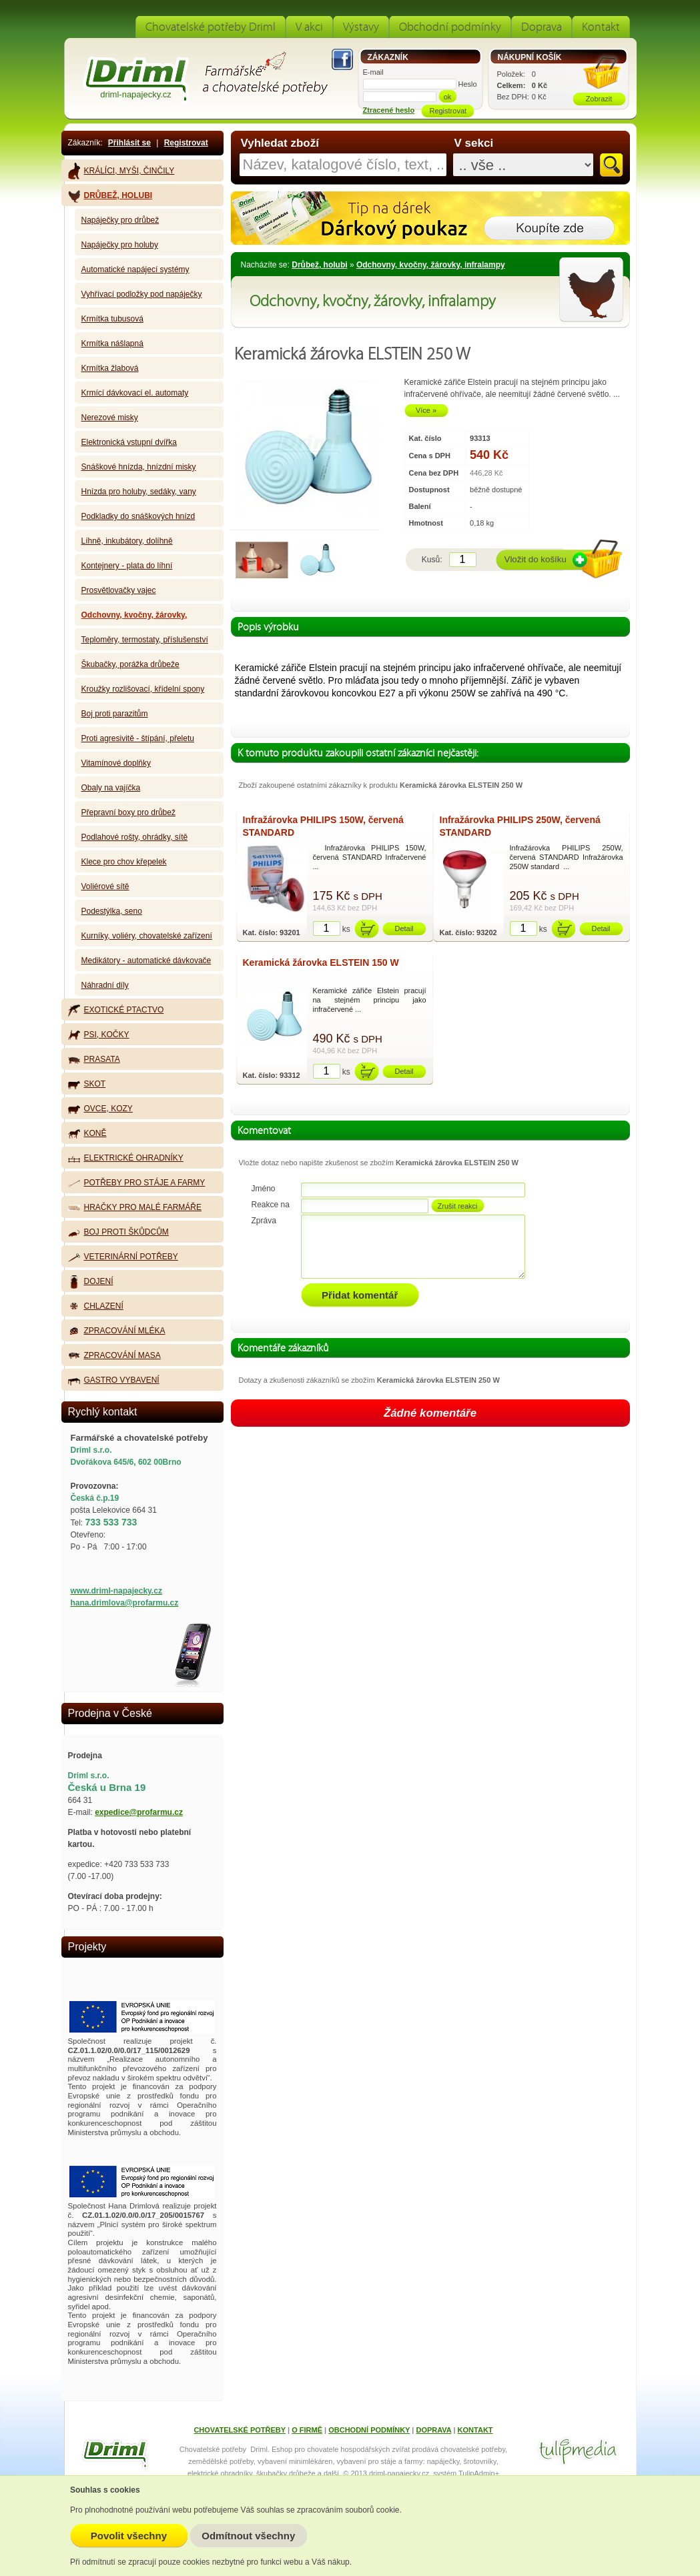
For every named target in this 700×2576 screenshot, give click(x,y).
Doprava (541, 27)
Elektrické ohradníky (126, 1158)
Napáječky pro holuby (119, 244)
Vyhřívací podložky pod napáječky (141, 294)
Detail (403, 928)
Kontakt (601, 27)
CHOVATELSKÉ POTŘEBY (240, 2430)
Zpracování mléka (116, 1331)
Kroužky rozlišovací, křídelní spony (143, 689)
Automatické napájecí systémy (135, 269)
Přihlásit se (129, 142)
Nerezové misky (109, 417)
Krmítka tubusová (112, 319)
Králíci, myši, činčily (121, 171)
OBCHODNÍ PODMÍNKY (369, 2430)
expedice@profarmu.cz (139, 1812)
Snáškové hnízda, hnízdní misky (138, 467)
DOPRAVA (433, 2430)
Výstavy (361, 27)
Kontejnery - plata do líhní (127, 565)
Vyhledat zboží (280, 143)
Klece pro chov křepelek (124, 861)
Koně (87, 1134)
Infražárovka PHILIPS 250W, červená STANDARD (520, 826)
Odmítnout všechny (248, 2535)
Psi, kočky (98, 1035)
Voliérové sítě (105, 886)
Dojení (90, 1282)
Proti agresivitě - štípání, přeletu (137, 738)
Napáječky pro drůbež (120, 220)
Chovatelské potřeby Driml (210, 27)
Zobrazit (599, 99)
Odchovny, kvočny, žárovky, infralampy (430, 264)
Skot (87, 1084)
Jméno (264, 1188)
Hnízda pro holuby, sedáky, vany (138, 491)
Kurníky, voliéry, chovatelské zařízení (146, 935)
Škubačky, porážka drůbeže (130, 664)
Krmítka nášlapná (112, 343)
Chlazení (95, 1306)
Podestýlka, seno (111, 911)
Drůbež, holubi (319, 264)
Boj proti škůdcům (118, 1232)
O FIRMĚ (307, 2430)
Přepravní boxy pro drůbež (128, 812)
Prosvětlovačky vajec (118, 590)
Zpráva (264, 1220)
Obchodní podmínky (450, 27)
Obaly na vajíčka (111, 787)
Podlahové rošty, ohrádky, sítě (134, 837)
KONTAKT (475, 2430)
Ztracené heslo (389, 110)
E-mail (373, 72)
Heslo (467, 84)
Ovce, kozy (100, 1109)
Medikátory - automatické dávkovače (146, 960)
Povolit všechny (129, 2535)
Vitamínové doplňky (116, 763)
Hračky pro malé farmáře (135, 1207)
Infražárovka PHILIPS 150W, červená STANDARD (323, 826)
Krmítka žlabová (110, 368)
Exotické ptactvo (116, 1010)
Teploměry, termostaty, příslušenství (144, 639)
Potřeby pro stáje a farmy (137, 1183)
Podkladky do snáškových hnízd (138, 516)
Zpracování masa (114, 1356)
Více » (426, 410)
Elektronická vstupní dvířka (129, 442)
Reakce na (271, 1204)
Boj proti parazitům (114, 713)
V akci (309, 27)
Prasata (94, 1059)
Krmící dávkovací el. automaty (135, 393)
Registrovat (186, 142)
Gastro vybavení (113, 1380)
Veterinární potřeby (123, 1257)
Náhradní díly (105, 985)
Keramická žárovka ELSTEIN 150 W (321, 962)
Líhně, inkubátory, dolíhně (127, 541)
